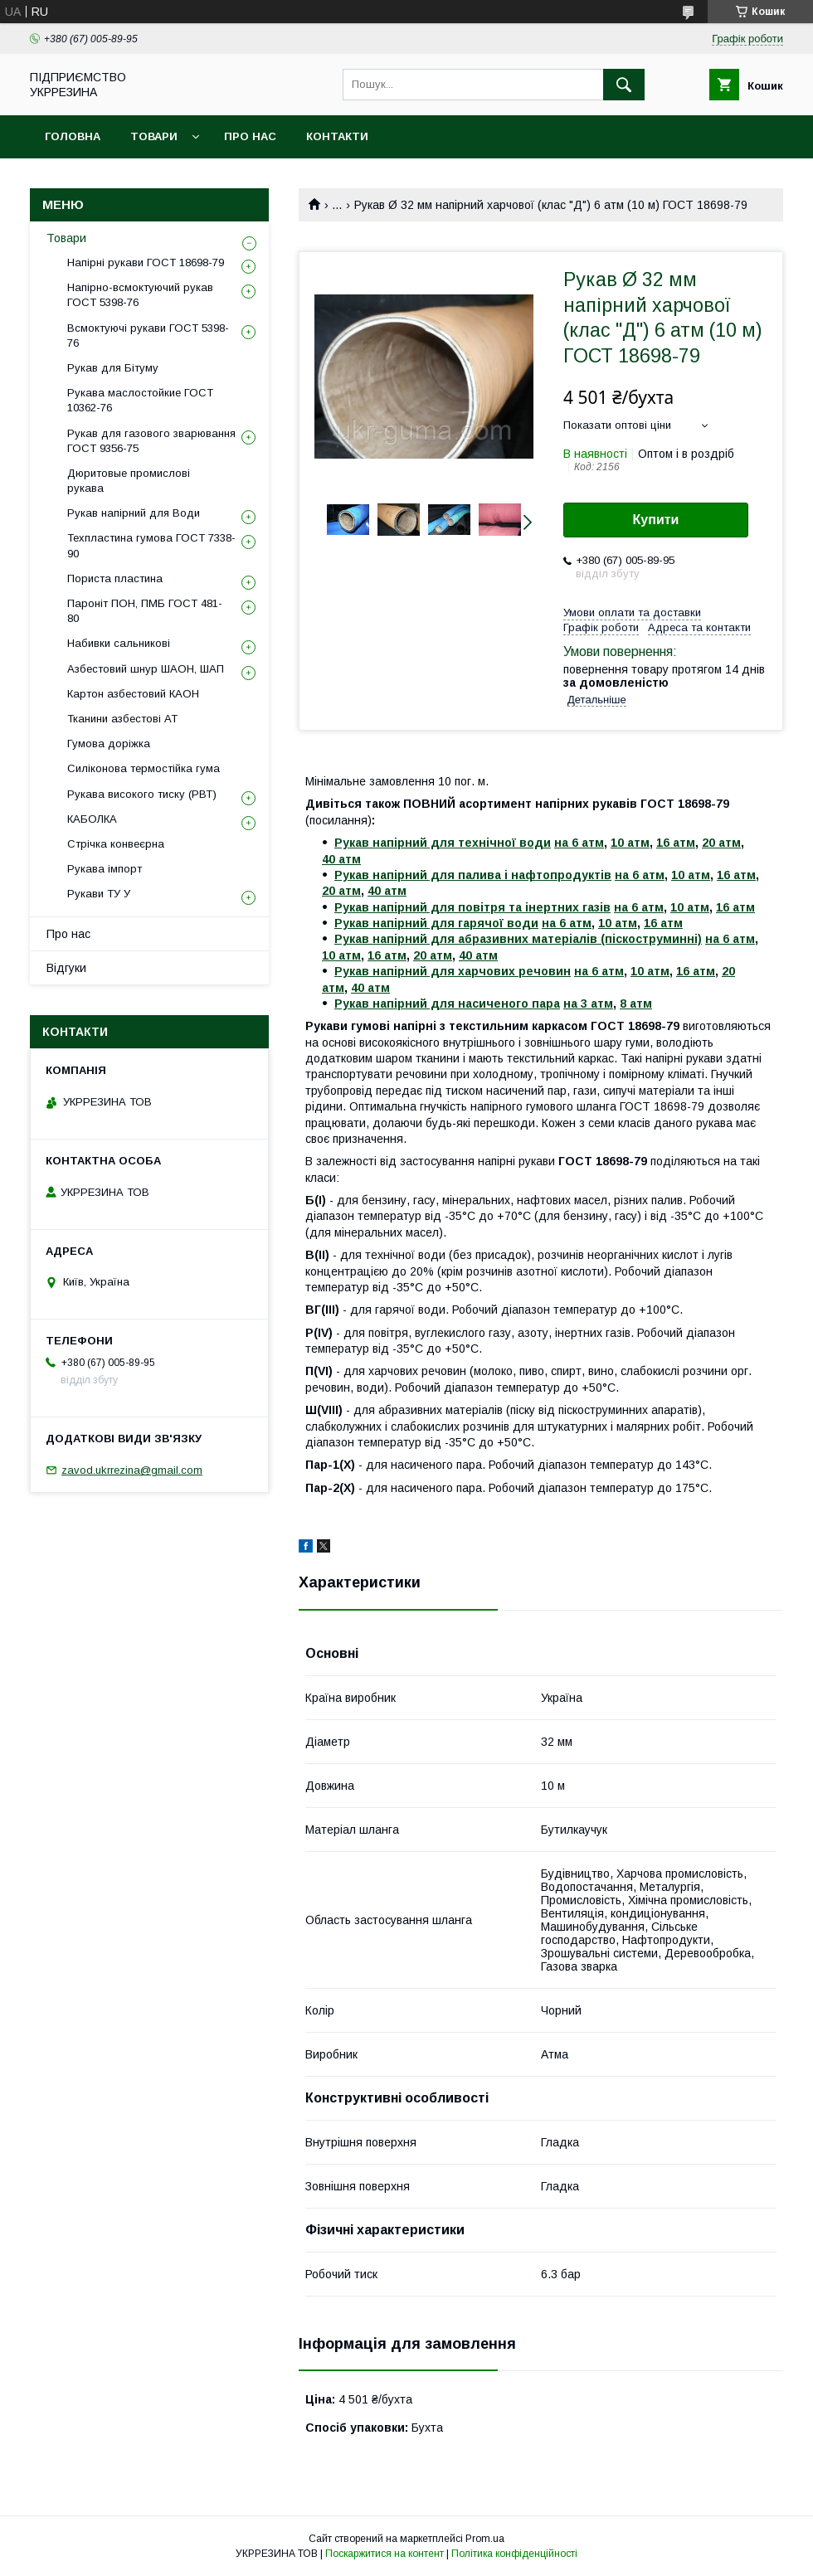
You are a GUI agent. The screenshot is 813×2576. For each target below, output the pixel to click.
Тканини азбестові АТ (122, 718)
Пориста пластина (115, 578)
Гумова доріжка (108, 743)
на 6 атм (579, 842)
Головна (72, 136)
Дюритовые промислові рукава (128, 480)
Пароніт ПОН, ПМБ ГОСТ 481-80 (144, 611)
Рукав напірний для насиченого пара (447, 1003)
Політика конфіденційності (514, 2553)
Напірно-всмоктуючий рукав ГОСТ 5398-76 (140, 295)
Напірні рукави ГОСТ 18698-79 (145, 262)
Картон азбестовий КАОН (133, 694)
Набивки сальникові (118, 643)
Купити (656, 520)
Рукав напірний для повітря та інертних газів (472, 907)
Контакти (337, 136)
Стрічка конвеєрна (115, 844)
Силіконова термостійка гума (143, 768)
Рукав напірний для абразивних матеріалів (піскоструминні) (518, 938)
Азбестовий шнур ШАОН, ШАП (145, 669)
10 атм (630, 842)
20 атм (721, 842)
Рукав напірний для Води (133, 513)
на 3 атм (588, 1003)
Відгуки (66, 968)
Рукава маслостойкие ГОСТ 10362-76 (140, 400)
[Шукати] (624, 84)
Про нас (250, 136)
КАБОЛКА (92, 819)
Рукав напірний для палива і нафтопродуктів (472, 875)
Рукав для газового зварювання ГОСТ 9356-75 (151, 440)
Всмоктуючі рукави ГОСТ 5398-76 (148, 335)
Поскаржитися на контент (384, 2553)
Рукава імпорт (104, 869)
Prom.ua (484, 2538)
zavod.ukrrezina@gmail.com (131, 1470)
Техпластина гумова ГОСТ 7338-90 (151, 545)
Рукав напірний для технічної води (442, 842)
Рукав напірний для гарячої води (436, 923)
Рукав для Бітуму (112, 368)
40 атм (341, 859)
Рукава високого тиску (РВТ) (142, 794)
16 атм (675, 842)
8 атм (636, 1003)
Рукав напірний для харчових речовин (452, 971)
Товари (154, 136)
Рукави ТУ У (98, 893)
